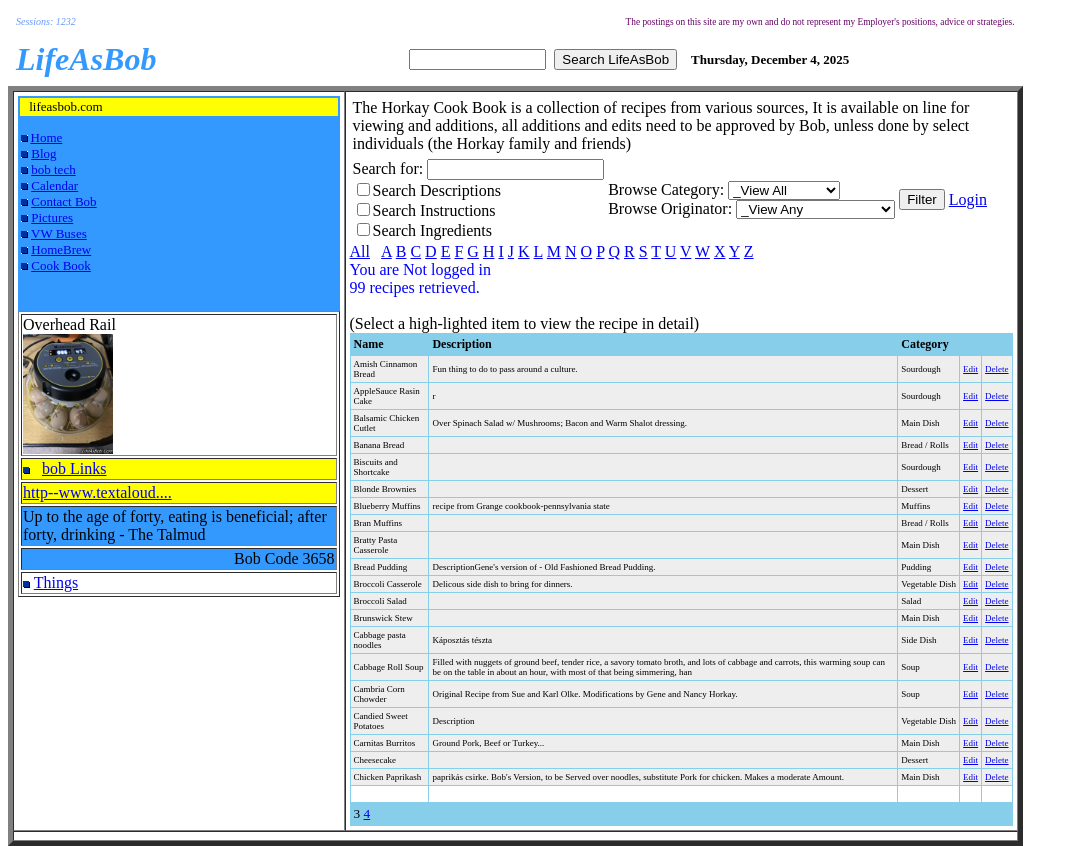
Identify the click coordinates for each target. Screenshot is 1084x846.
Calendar (54, 185)
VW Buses (59, 233)
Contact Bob (63, 201)
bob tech (53, 169)
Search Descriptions (437, 190)
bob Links (74, 468)
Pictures (52, 217)
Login (968, 199)
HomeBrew (61, 249)
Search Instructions (434, 210)
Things (56, 582)
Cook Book (61, 265)
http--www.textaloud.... (97, 492)
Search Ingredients (433, 230)
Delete (996, 369)
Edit (970, 369)
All (360, 251)
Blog (43, 153)
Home (47, 137)
